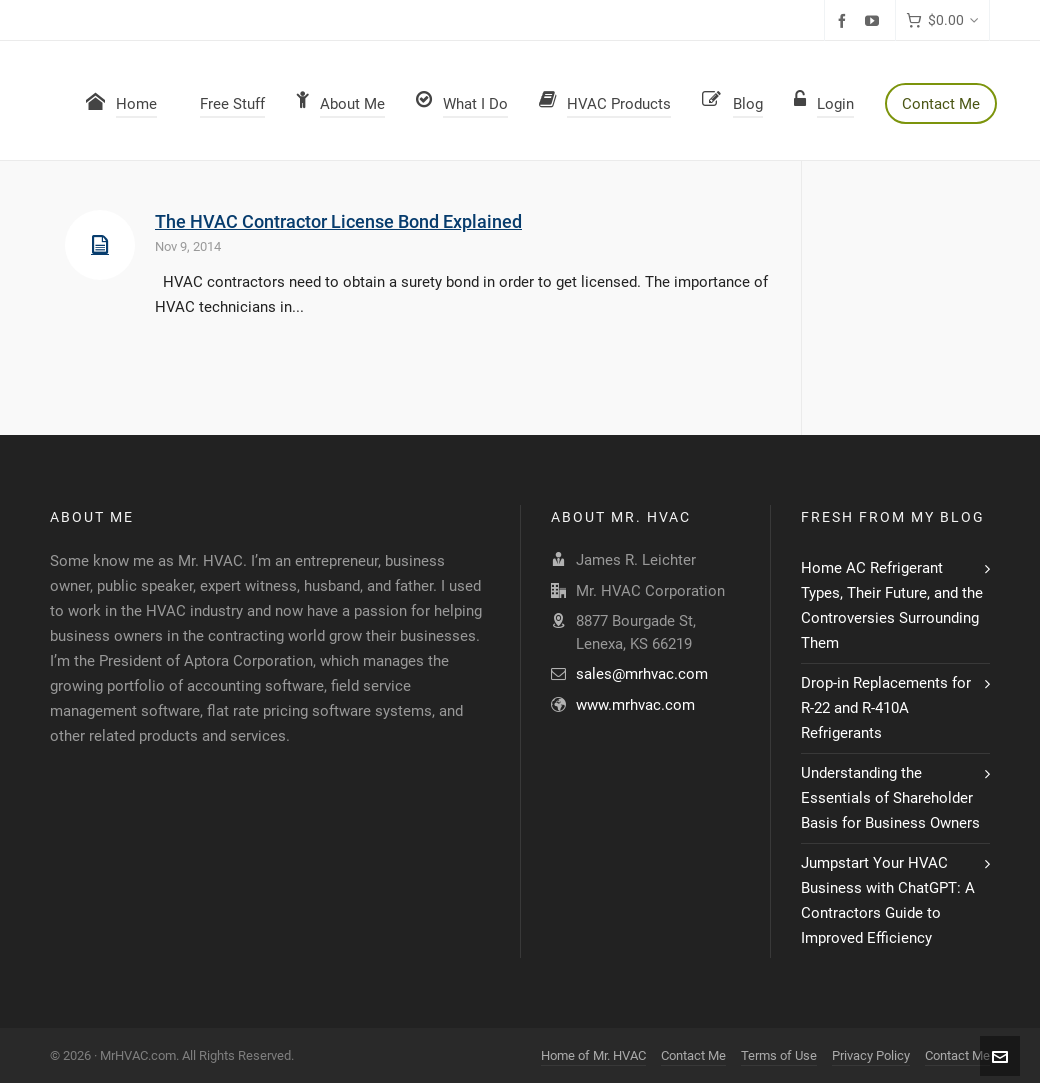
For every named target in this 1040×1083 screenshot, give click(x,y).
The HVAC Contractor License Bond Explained (338, 221)
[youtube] (875, 21)
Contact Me (693, 1055)
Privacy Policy (871, 1055)
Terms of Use (779, 1055)
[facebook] (845, 21)
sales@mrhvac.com (642, 674)
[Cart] (942, 20)
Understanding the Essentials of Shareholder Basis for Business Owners (890, 798)
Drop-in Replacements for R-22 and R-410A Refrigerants (886, 708)
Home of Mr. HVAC (593, 1055)
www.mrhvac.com (635, 705)
